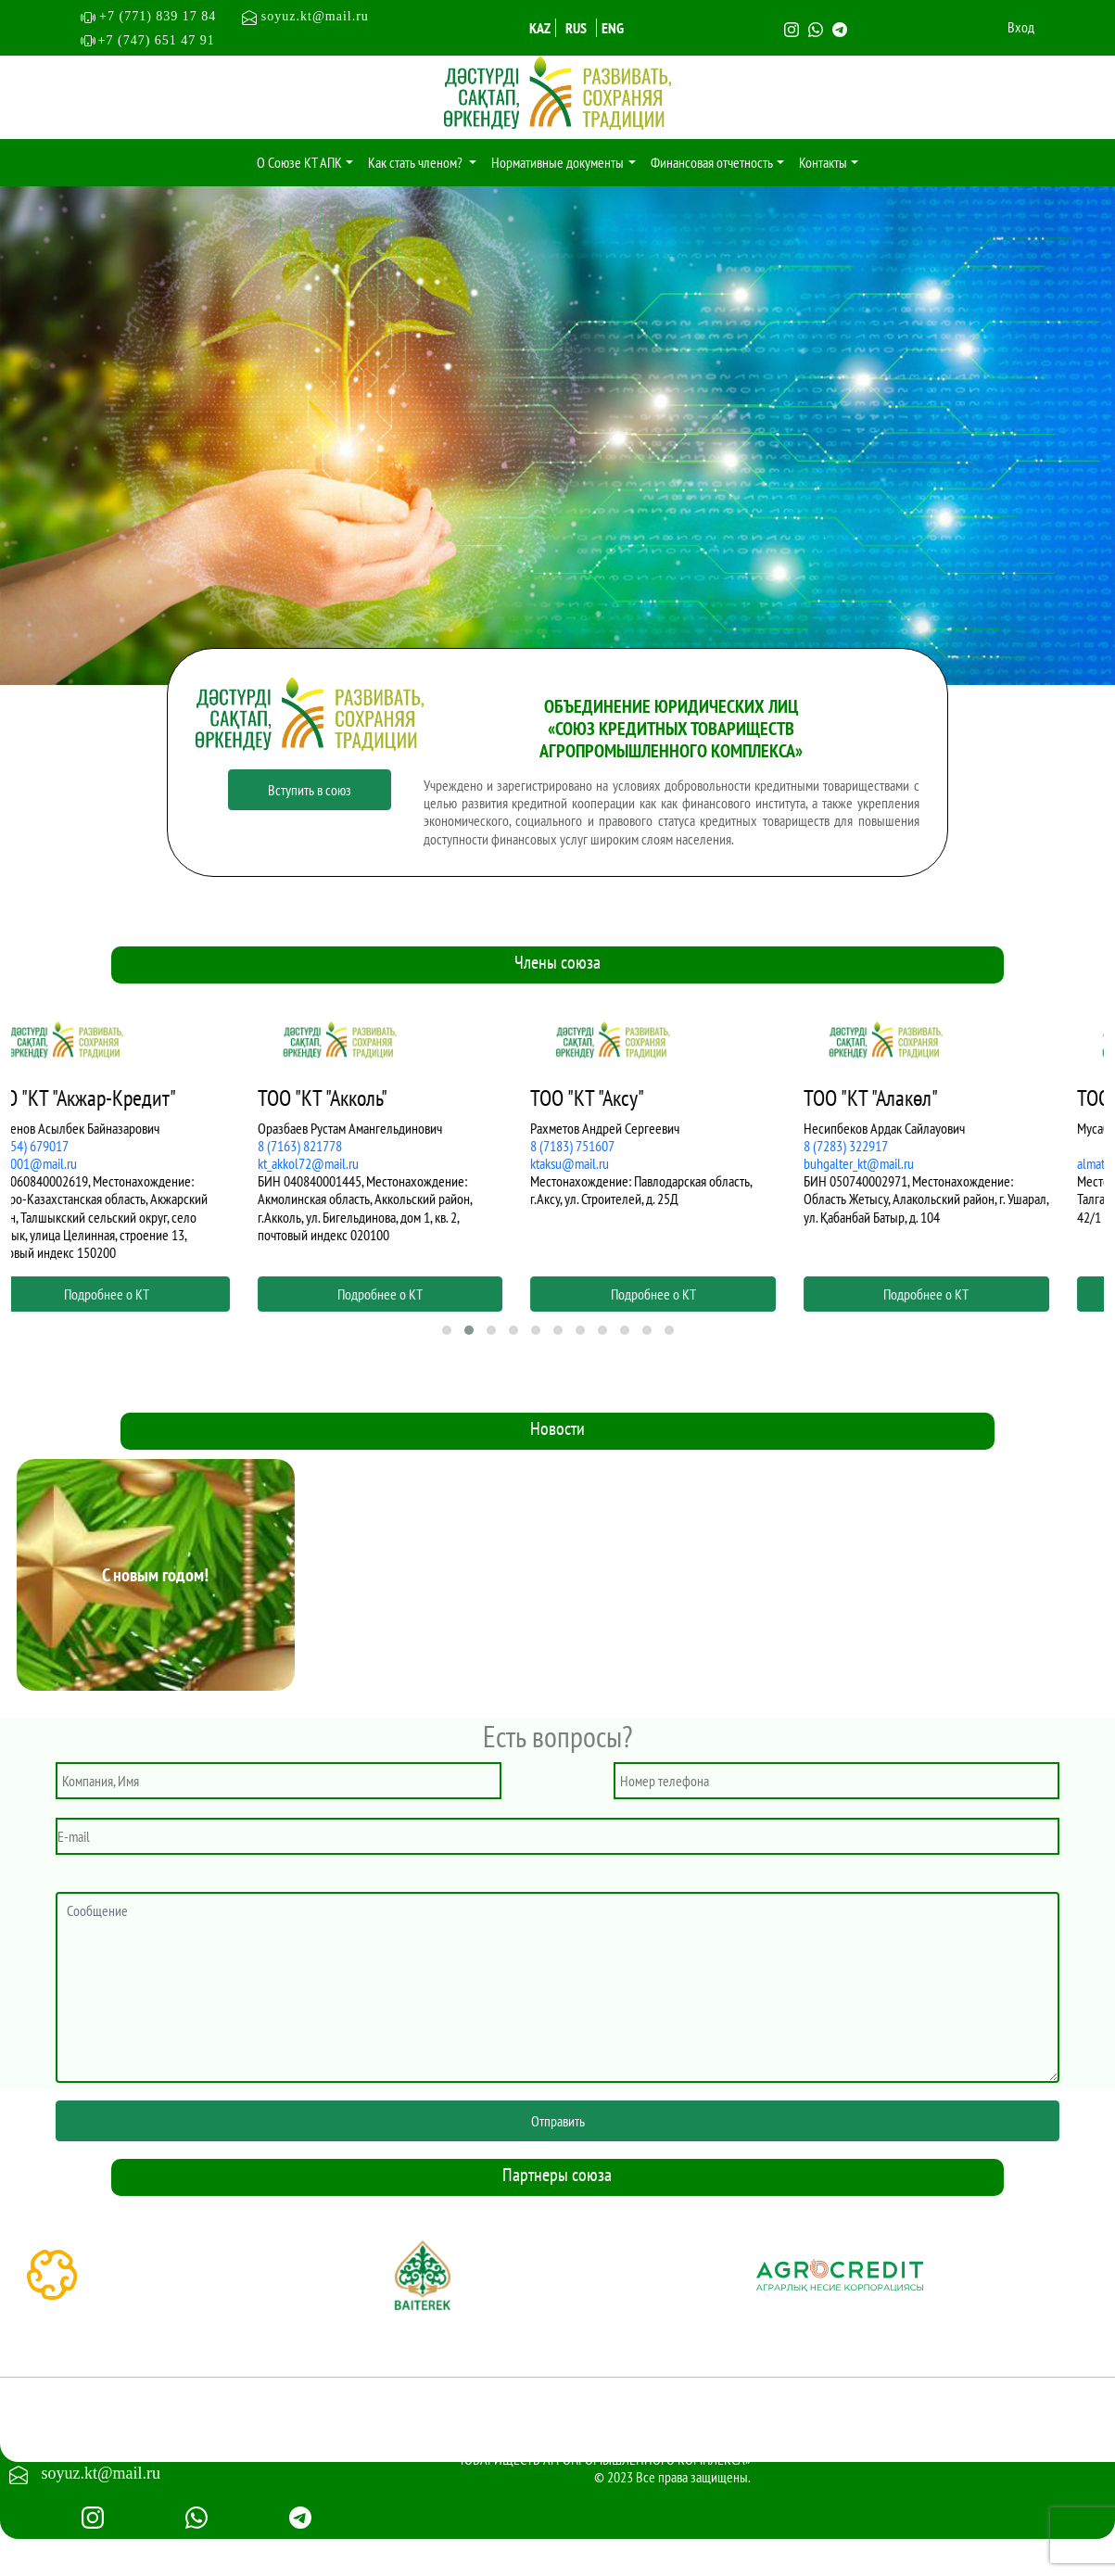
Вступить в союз (309, 789)
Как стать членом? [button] (416, 162)
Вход (1020, 27)
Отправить (558, 2121)
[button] (447, 1330)
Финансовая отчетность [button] (712, 162)
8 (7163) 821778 (341, 1145)
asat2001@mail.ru (72, 1163)
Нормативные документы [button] (557, 162)
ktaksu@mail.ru (611, 1163)
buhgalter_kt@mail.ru (900, 1163)
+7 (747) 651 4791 (102, 2440)
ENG (613, 28)
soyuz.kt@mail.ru (305, 16)
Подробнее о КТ (148, 1294)
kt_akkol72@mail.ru (349, 1163)
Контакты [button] (823, 162)
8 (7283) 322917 (887, 1145)
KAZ (540, 28)
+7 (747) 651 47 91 (156, 40)
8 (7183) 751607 (614, 1145)
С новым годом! (155, 1575)
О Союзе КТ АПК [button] (299, 162)
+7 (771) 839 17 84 (166, 16)
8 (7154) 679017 (68, 1145)
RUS (576, 28)
